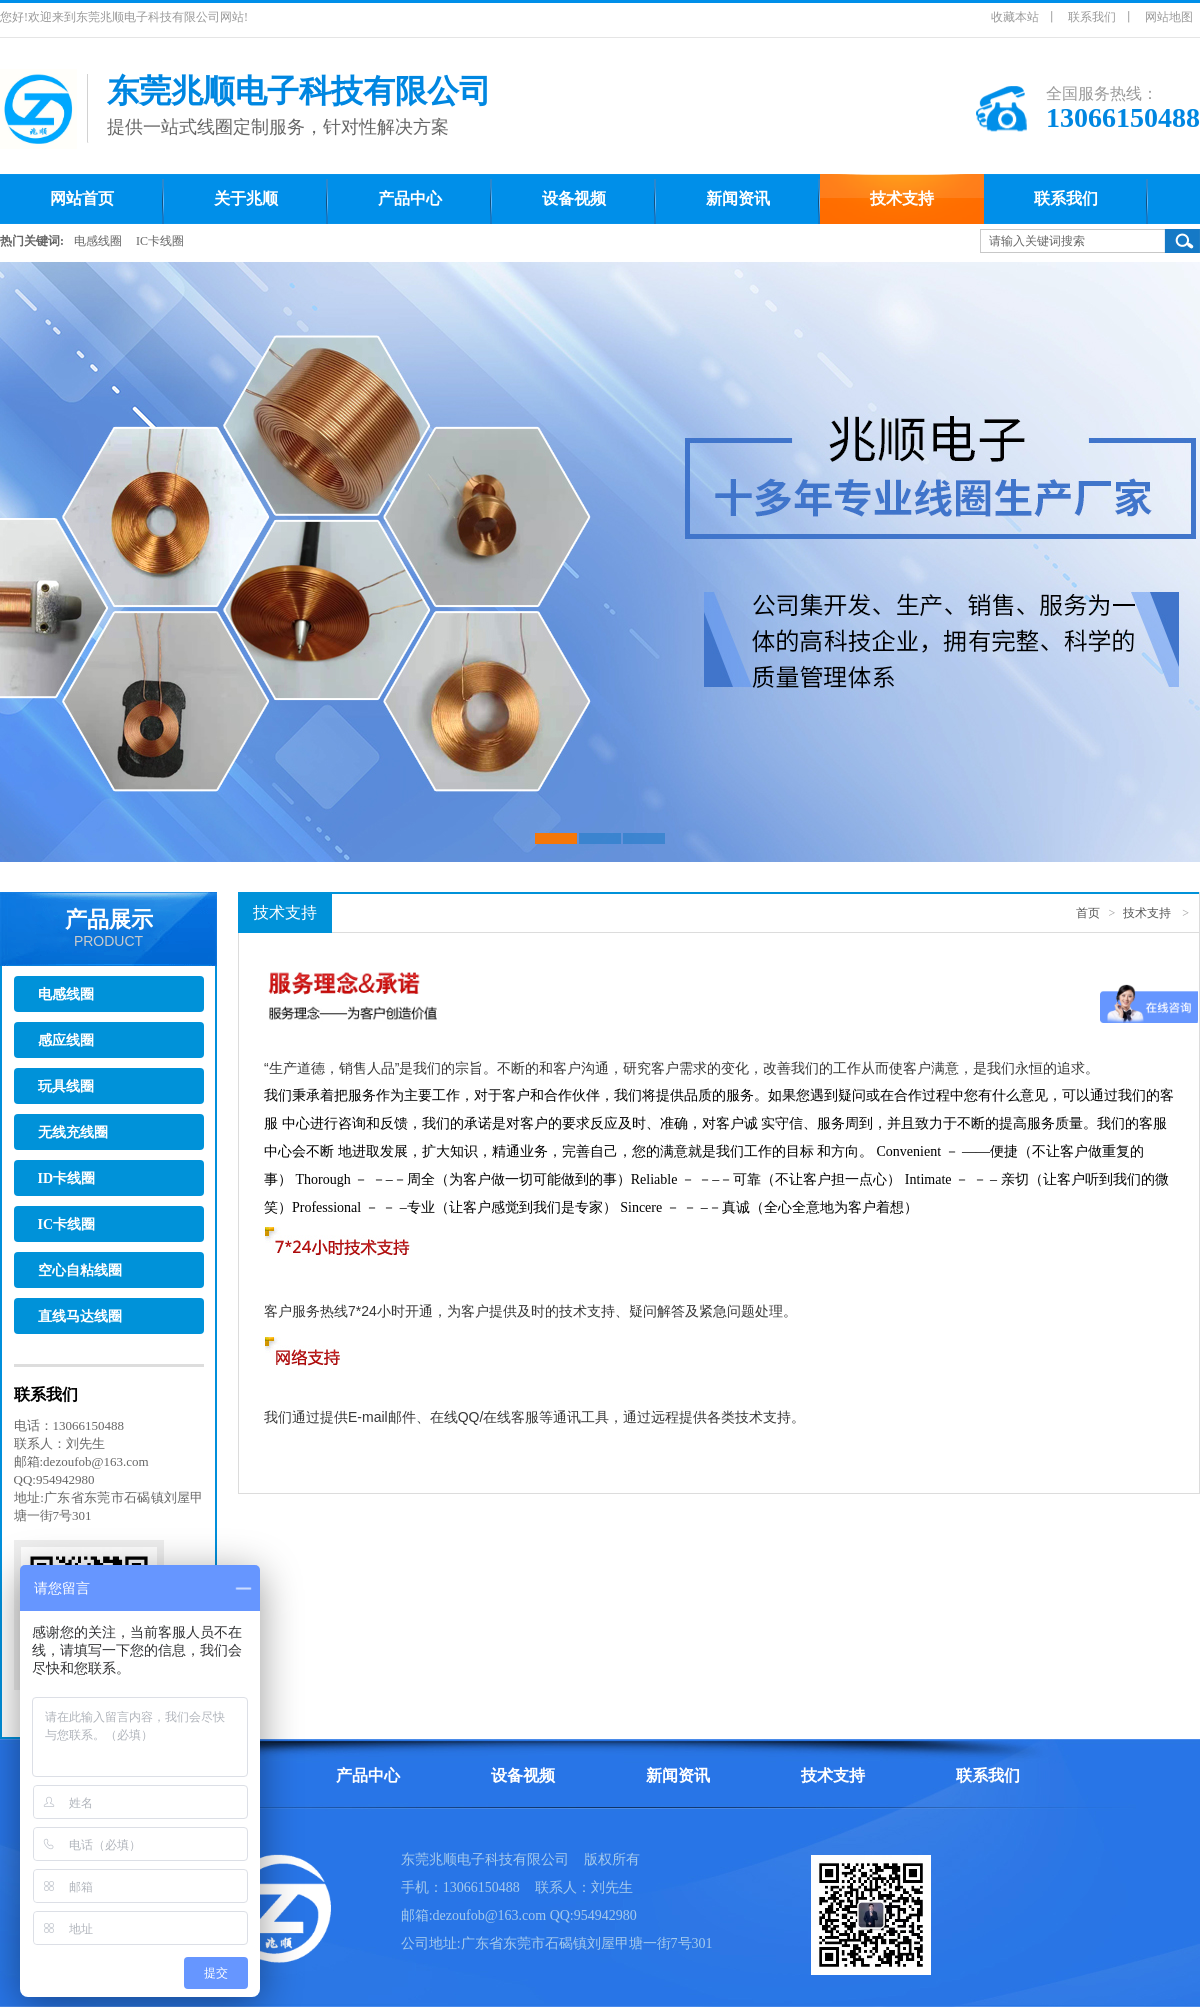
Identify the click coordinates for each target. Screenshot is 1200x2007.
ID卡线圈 (67, 1178)
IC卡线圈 (160, 241)
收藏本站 (1015, 17)
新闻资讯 (678, 1775)
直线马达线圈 (80, 1316)
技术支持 (1147, 913)
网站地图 (1169, 17)
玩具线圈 (66, 1086)
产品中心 (368, 1775)
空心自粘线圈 (80, 1270)
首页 (1088, 913)
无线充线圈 (73, 1132)
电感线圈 (98, 241)
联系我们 (1092, 17)
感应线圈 (66, 1040)
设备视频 (523, 1775)
